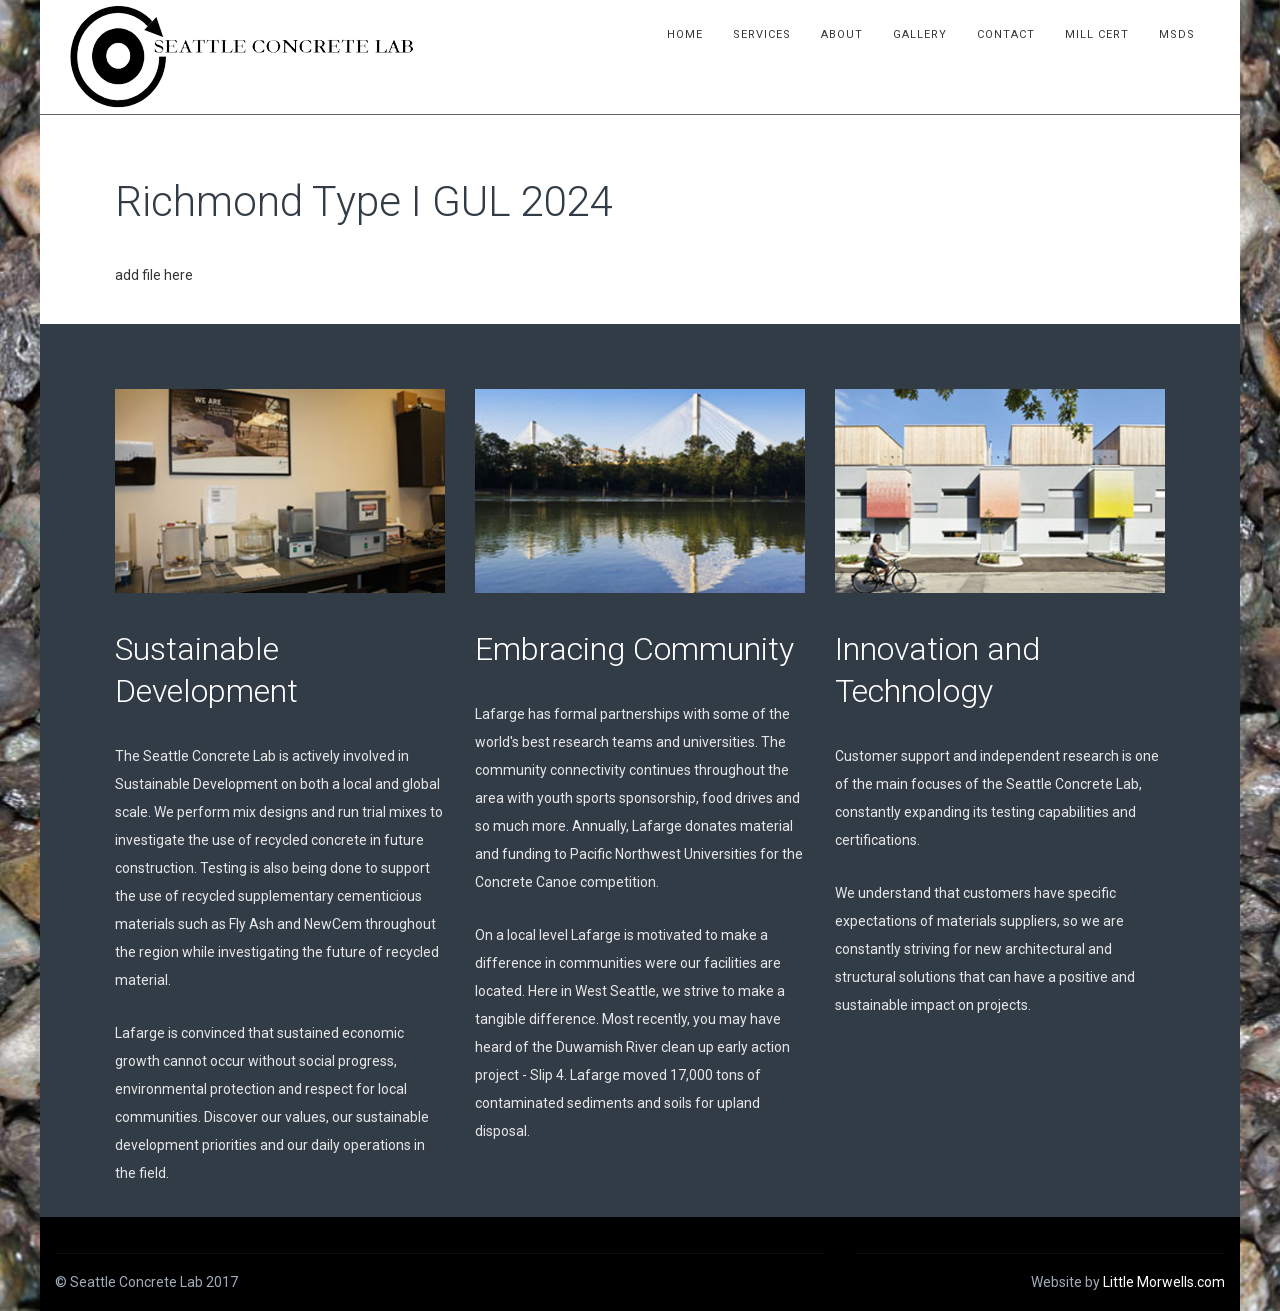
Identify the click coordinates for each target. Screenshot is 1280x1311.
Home (685, 34)
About (842, 34)
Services (762, 34)
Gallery (920, 34)
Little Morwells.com (1164, 1282)
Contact (1006, 34)
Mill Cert (1097, 34)
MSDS (1177, 34)
